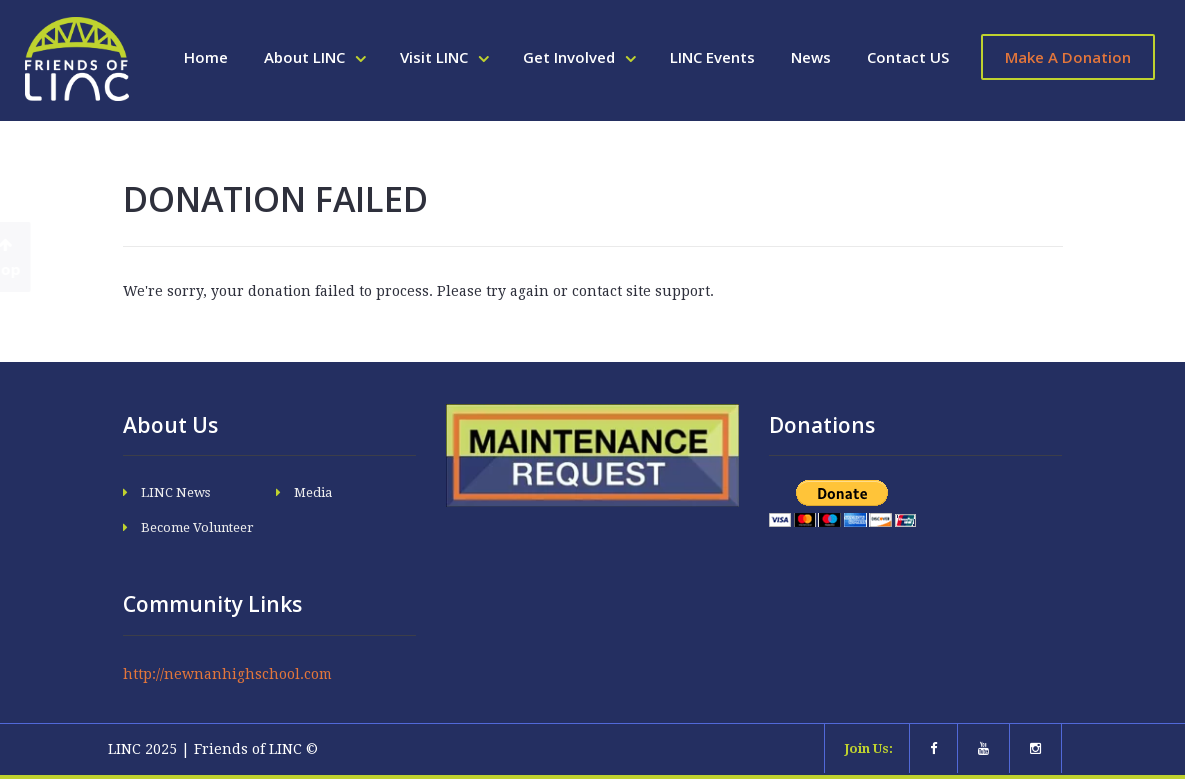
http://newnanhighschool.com (227, 674)
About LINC (306, 57)
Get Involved (571, 57)
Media (313, 492)
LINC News (175, 492)
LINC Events (712, 57)
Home (206, 57)
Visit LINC (436, 57)
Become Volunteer (197, 527)
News (811, 57)
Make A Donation (1068, 57)
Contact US (908, 57)
